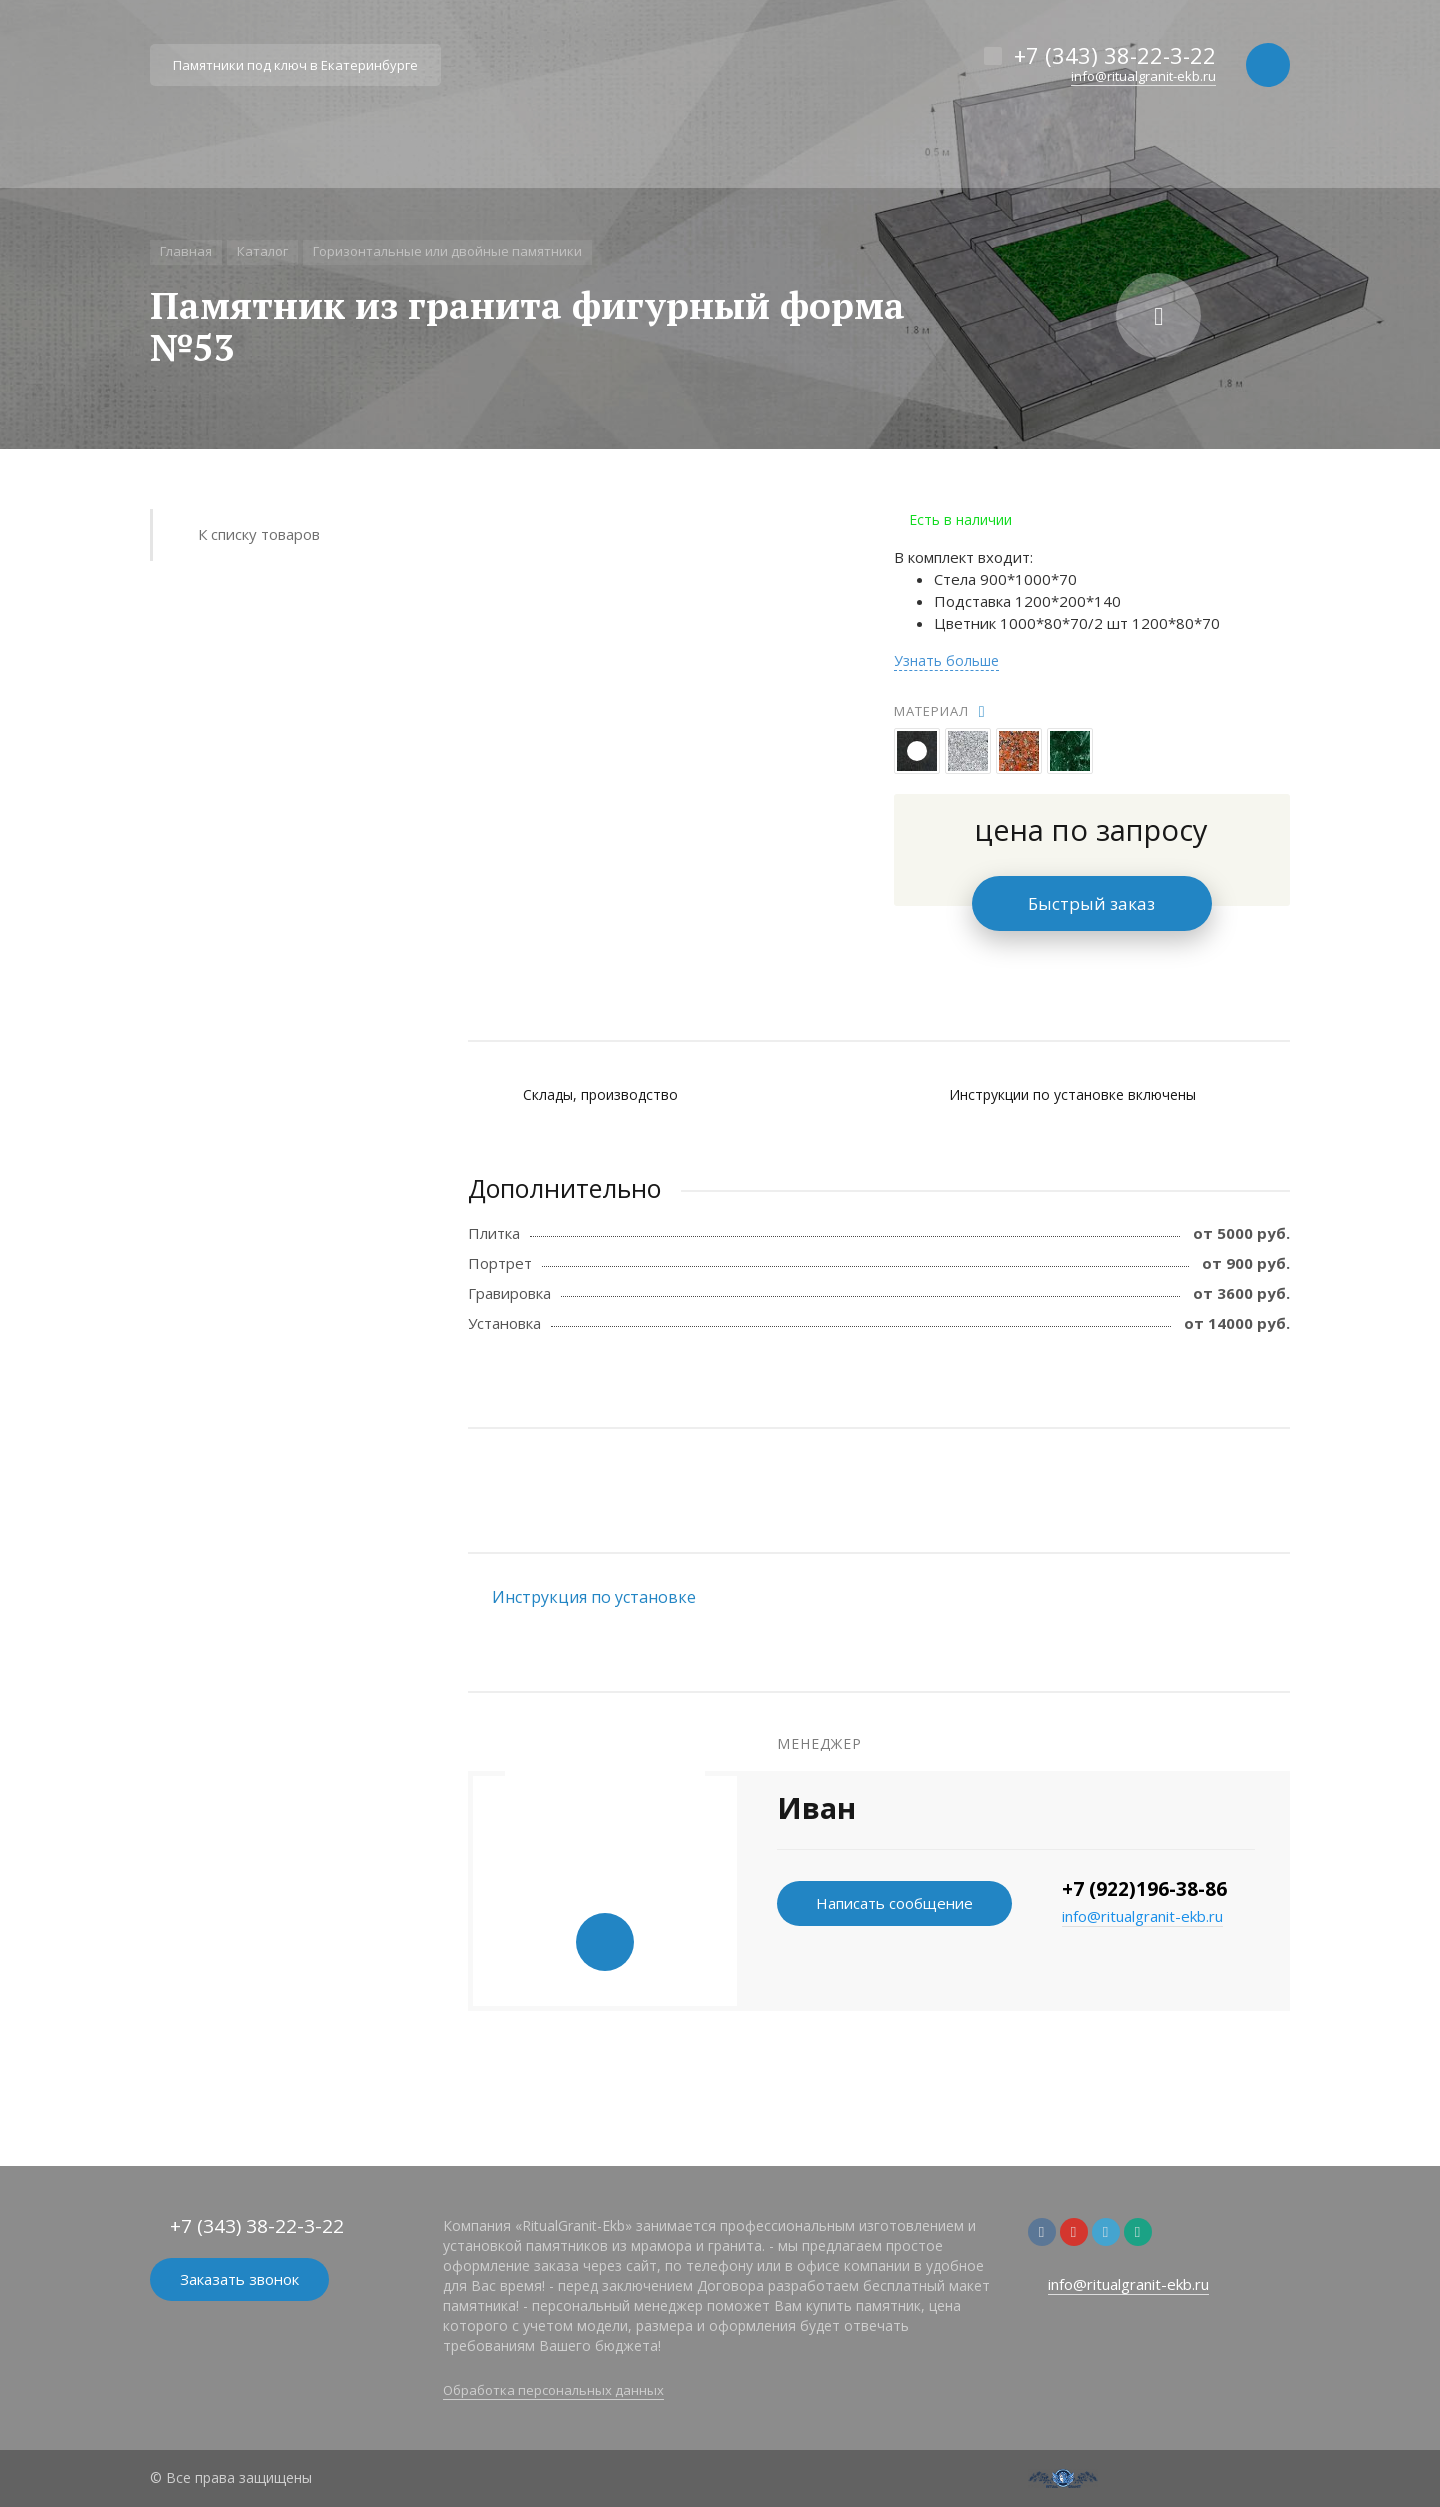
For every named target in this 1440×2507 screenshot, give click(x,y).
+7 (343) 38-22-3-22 (1115, 55)
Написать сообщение (894, 1903)
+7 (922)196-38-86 (1144, 1889)
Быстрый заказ (1091, 903)
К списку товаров (259, 534)
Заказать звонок (239, 2279)
